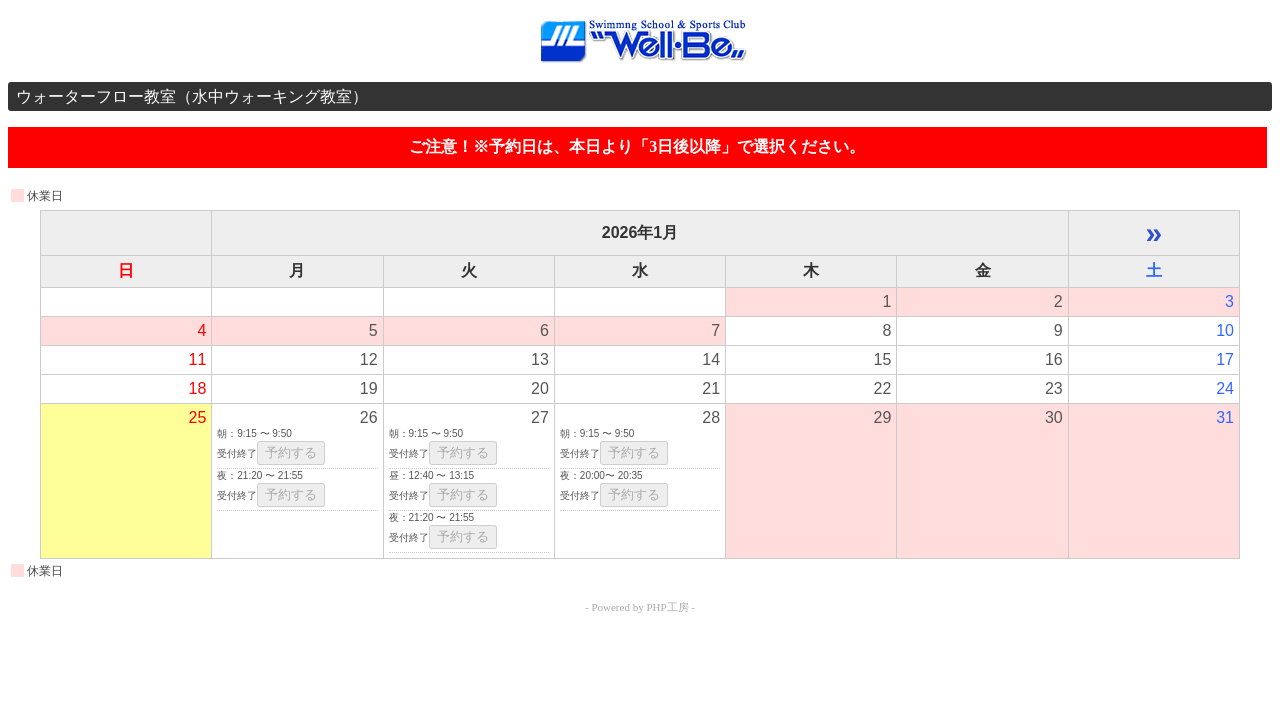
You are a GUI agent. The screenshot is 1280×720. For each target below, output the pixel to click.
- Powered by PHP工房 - (640, 607)
